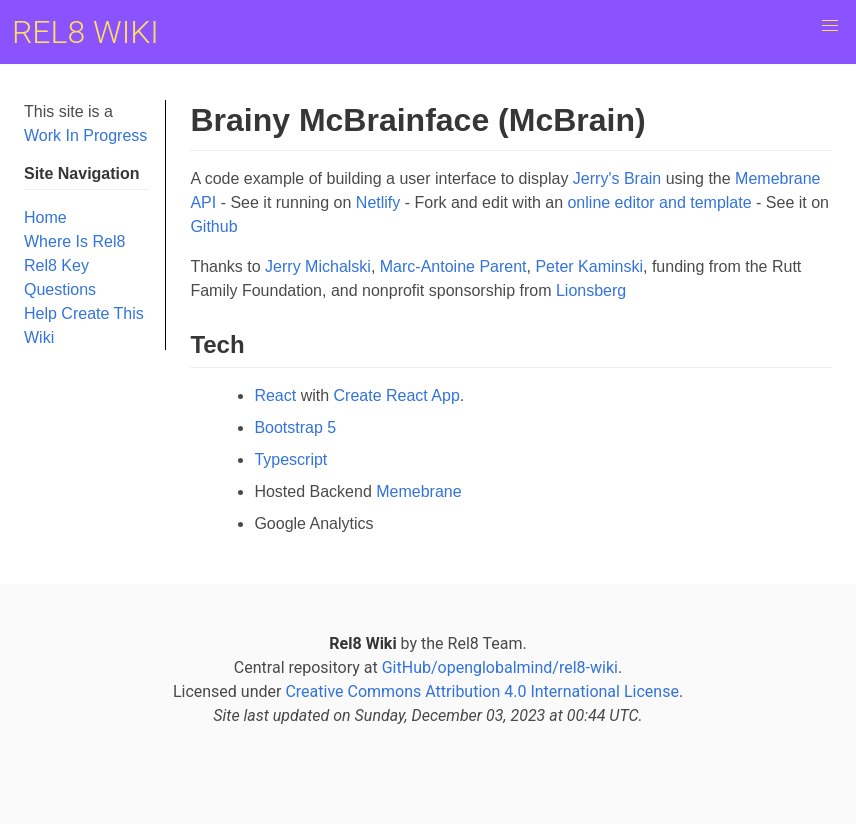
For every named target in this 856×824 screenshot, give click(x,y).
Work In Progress (85, 135)
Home (45, 217)
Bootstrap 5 (295, 427)
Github (213, 226)
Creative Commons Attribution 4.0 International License (481, 691)
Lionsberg (591, 290)
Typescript (290, 459)
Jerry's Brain (617, 178)
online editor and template (659, 202)
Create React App (397, 395)
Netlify (378, 202)
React (275, 395)
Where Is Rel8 (74, 241)
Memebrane (418, 491)
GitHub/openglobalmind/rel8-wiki (500, 667)
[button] (830, 26)
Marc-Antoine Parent (453, 266)
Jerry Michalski (318, 266)
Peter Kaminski (589, 266)
